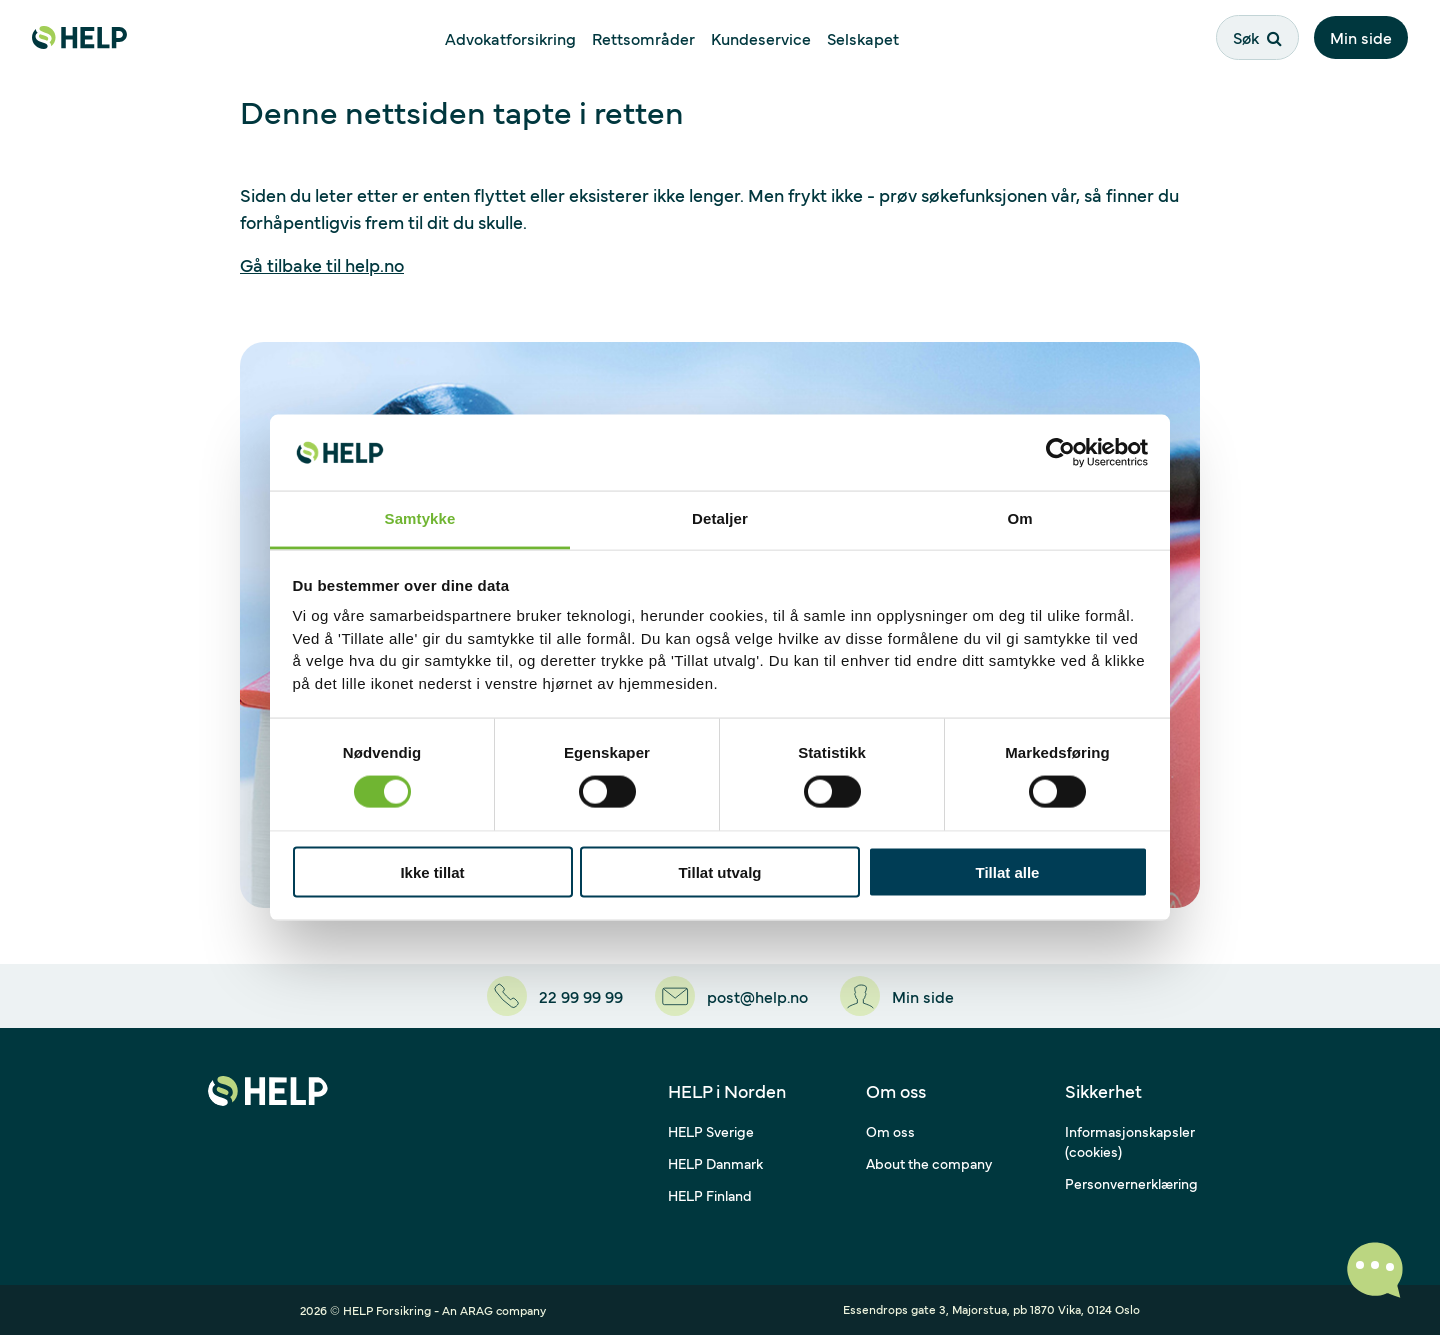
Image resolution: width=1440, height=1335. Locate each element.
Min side (1361, 37)
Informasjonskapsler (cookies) (1130, 1141)
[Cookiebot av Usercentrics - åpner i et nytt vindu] (1060, 452)
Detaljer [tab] (720, 518)
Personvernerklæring (1131, 1183)
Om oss (890, 1131)
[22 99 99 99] (555, 996)
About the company (929, 1163)
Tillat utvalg (719, 871)
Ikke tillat (432, 871)
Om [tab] (1019, 518)
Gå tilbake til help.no (322, 264)
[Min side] (897, 996)
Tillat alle (1008, 871)
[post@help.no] (731, 996)
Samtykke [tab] (420, 518)
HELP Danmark (715, 1163)
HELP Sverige (711, 1131)
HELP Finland (710, 1195)
